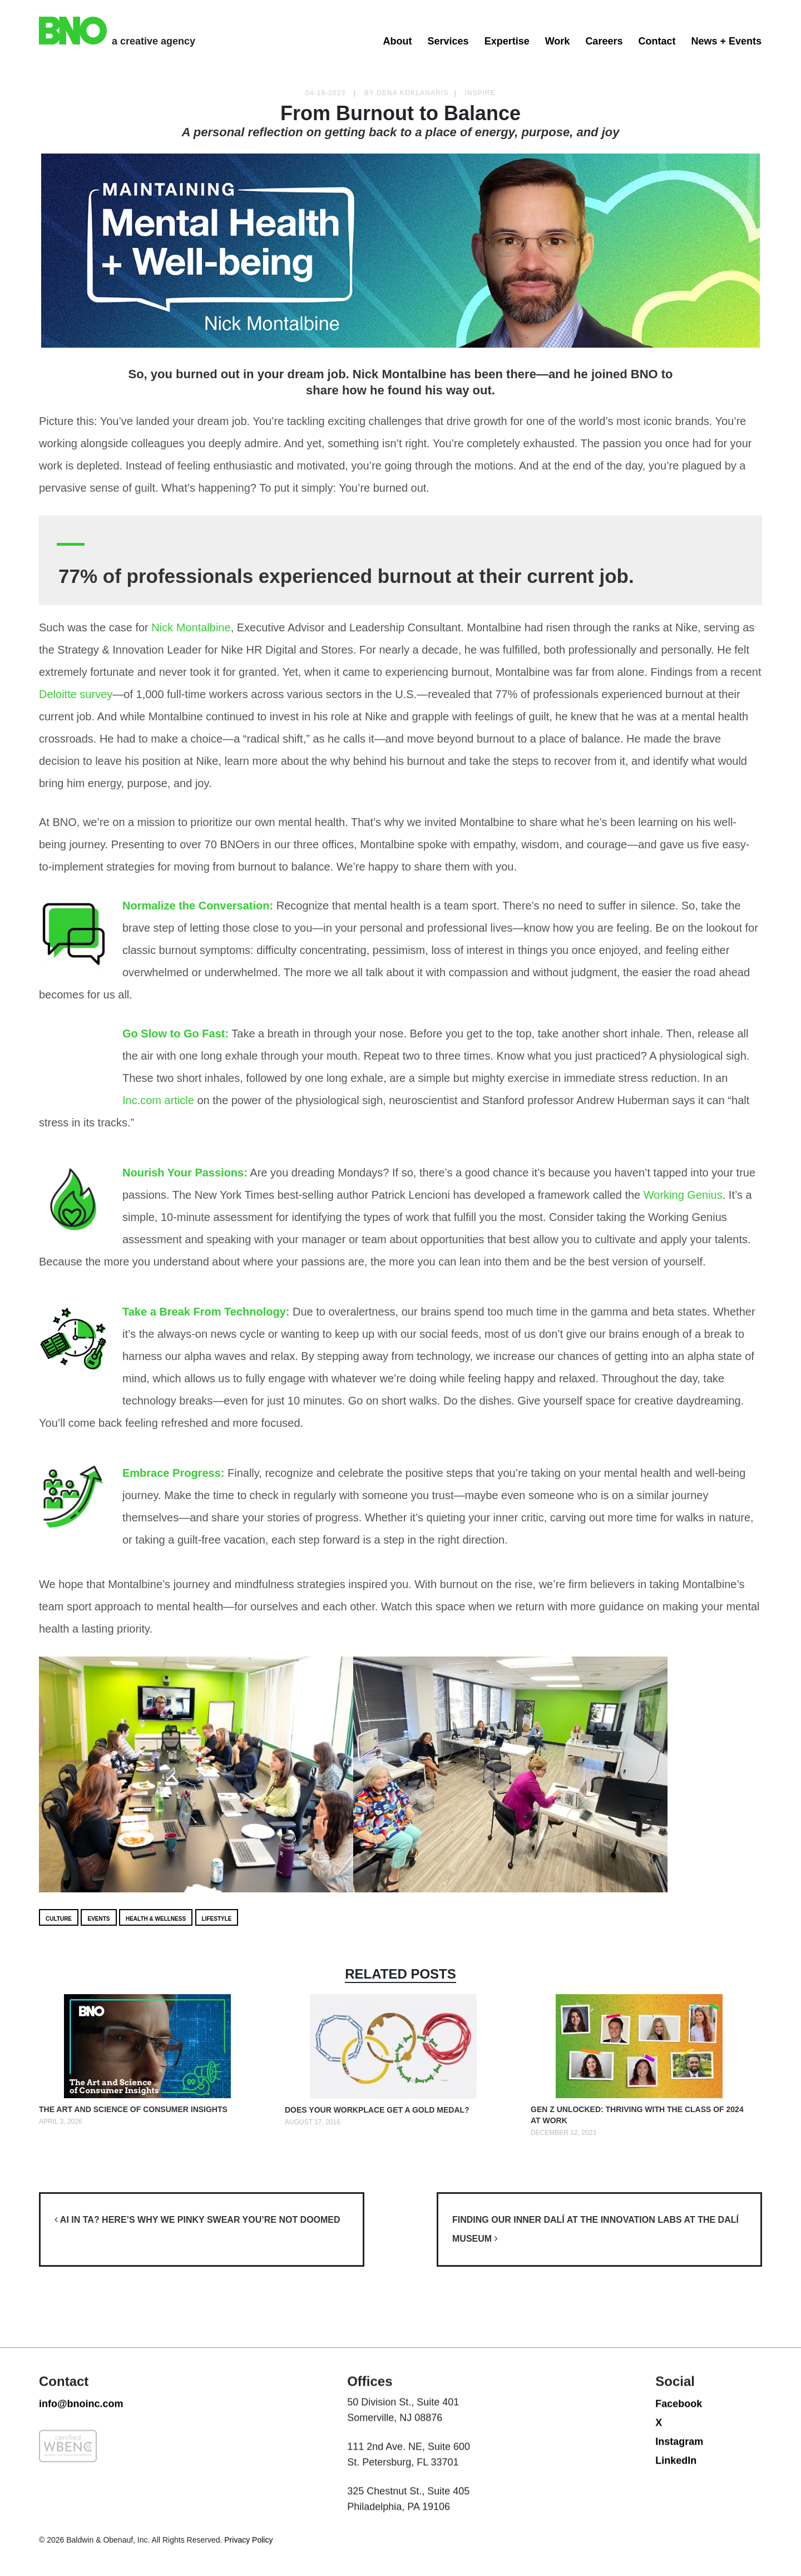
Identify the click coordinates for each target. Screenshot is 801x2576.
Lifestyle (217, 1919)
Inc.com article (158, 1100)
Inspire (480, 93)
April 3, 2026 (60, 2121)
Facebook (678, 2452)
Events (98, 1919)
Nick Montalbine (190, 627)
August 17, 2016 (312, 2122)
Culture (59, 1919)
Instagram (679, 2490)
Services (448, 41)
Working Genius (683, 1195)
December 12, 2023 (563, 2133)
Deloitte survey (75, 694)
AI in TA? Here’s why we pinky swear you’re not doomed (197, 2219)
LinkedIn (675, 2509)
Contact (656, 41)
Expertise (507, 41)
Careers (603, 41)
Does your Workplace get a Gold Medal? (377, 2109)
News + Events (726, 41)
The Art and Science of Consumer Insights (133, 2109)
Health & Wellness (156, 1919)
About (397, 41)
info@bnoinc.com (81, 2452)
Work (557, 41)
